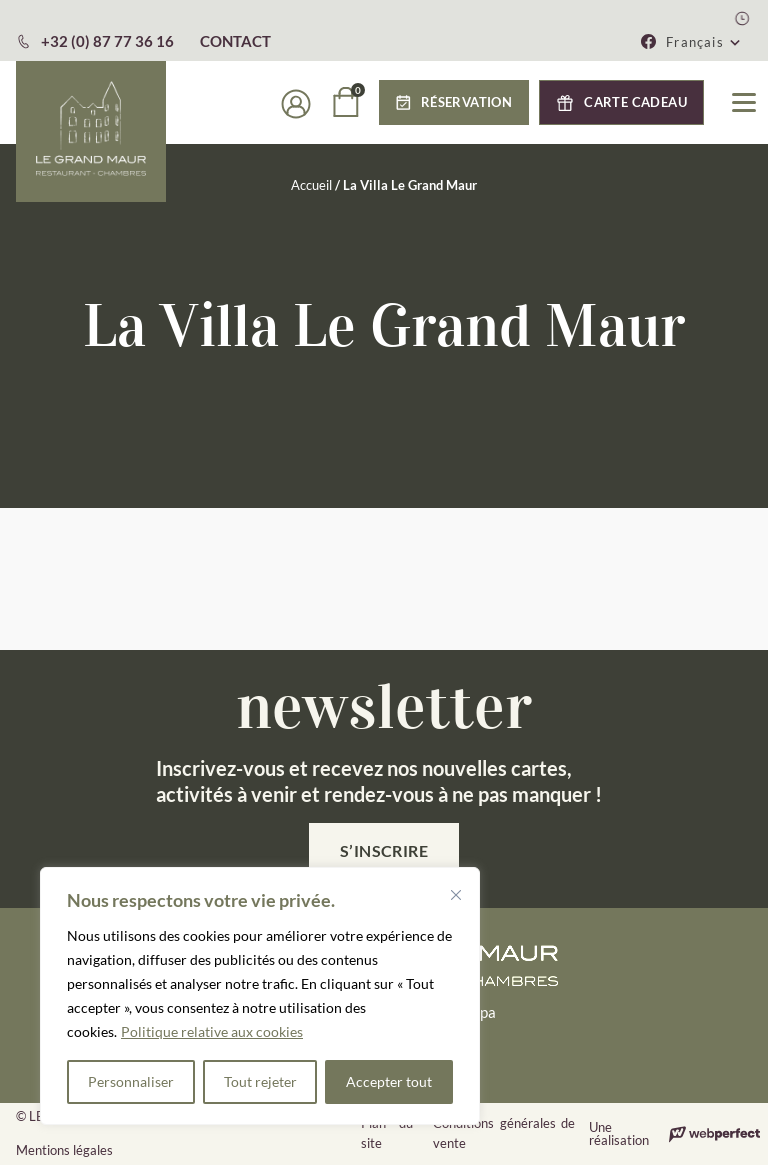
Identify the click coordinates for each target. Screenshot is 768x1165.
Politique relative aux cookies (212, 1031)
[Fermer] (456, 895)
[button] (704, 42)
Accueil (311, 185)
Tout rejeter (260, 1081)
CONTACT (235, 41)
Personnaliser (131, 1081)
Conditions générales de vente (504, 1133)
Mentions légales (64, 1150)
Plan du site (387, 1133)
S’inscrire (384, 850)
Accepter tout (389, 1081)
